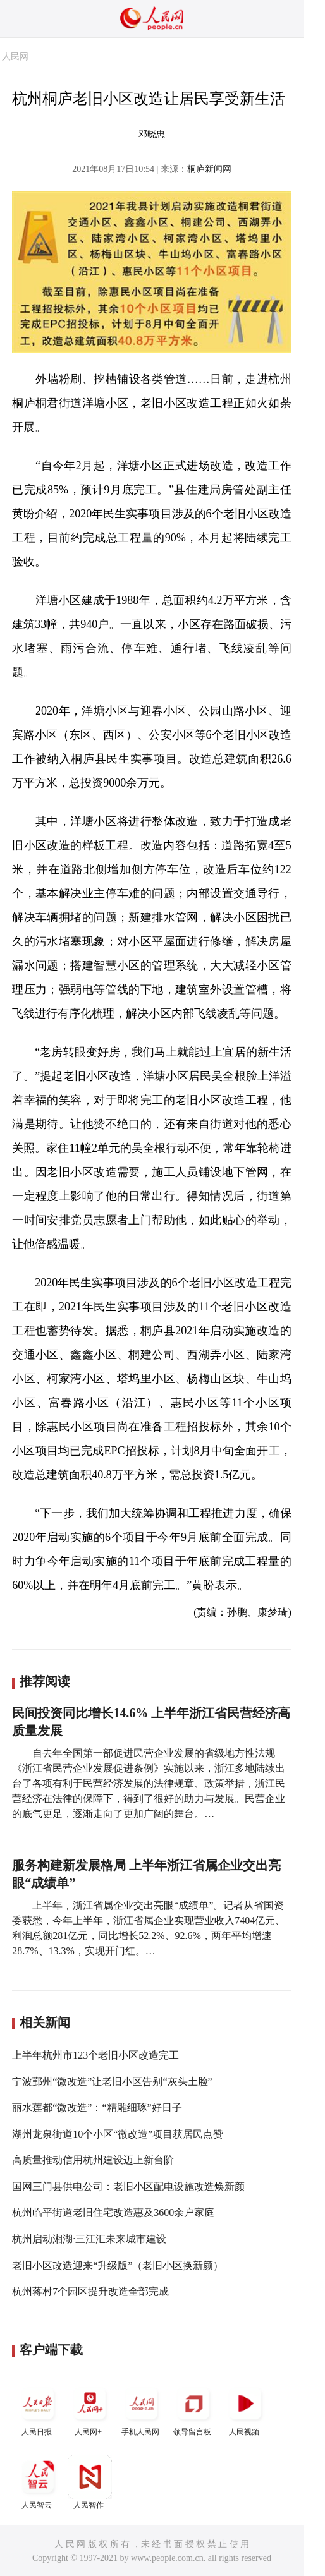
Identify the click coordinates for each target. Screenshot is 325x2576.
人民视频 (245, 2408)
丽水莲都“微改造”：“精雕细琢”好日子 (96, 2107)
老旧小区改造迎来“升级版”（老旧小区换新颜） (117, 2265)
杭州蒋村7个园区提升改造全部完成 (90, 2291)
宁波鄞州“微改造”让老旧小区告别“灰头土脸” (112, 2081)
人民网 (15, 56)
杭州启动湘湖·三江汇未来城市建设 (89, 2239)
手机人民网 (142, 2408)
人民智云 (38, 2482)
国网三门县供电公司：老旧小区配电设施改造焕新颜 (128, 2186)
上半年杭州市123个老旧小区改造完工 (95, 2055)
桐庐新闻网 (209, 169)
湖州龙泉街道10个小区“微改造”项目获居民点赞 (117, 2134)
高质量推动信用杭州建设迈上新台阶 (93, 2160)
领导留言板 (193, 2408)
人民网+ (90, 2408)
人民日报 (38, 2408)
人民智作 (90, 2482)
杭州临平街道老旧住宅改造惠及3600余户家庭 (113, 2212)
